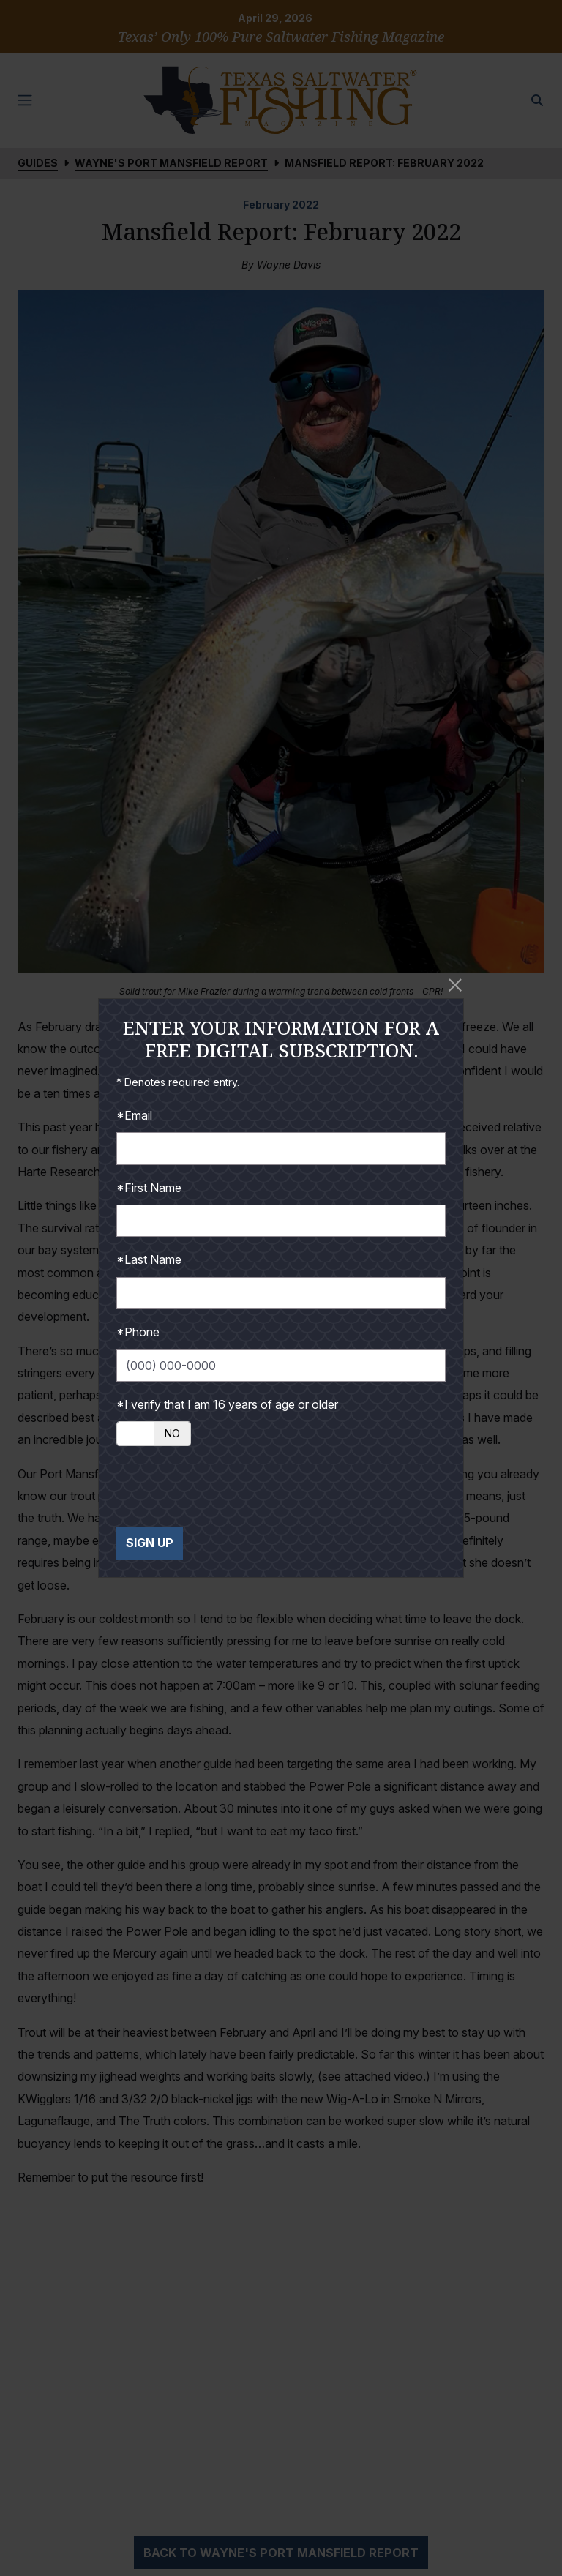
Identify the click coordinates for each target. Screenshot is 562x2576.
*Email (134, 1115)
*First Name (148, 1187)
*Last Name (148, 1259)
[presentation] (227, 1486)
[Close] (454, 985)
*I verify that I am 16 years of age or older (227, 1404)
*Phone (138, 1332)
